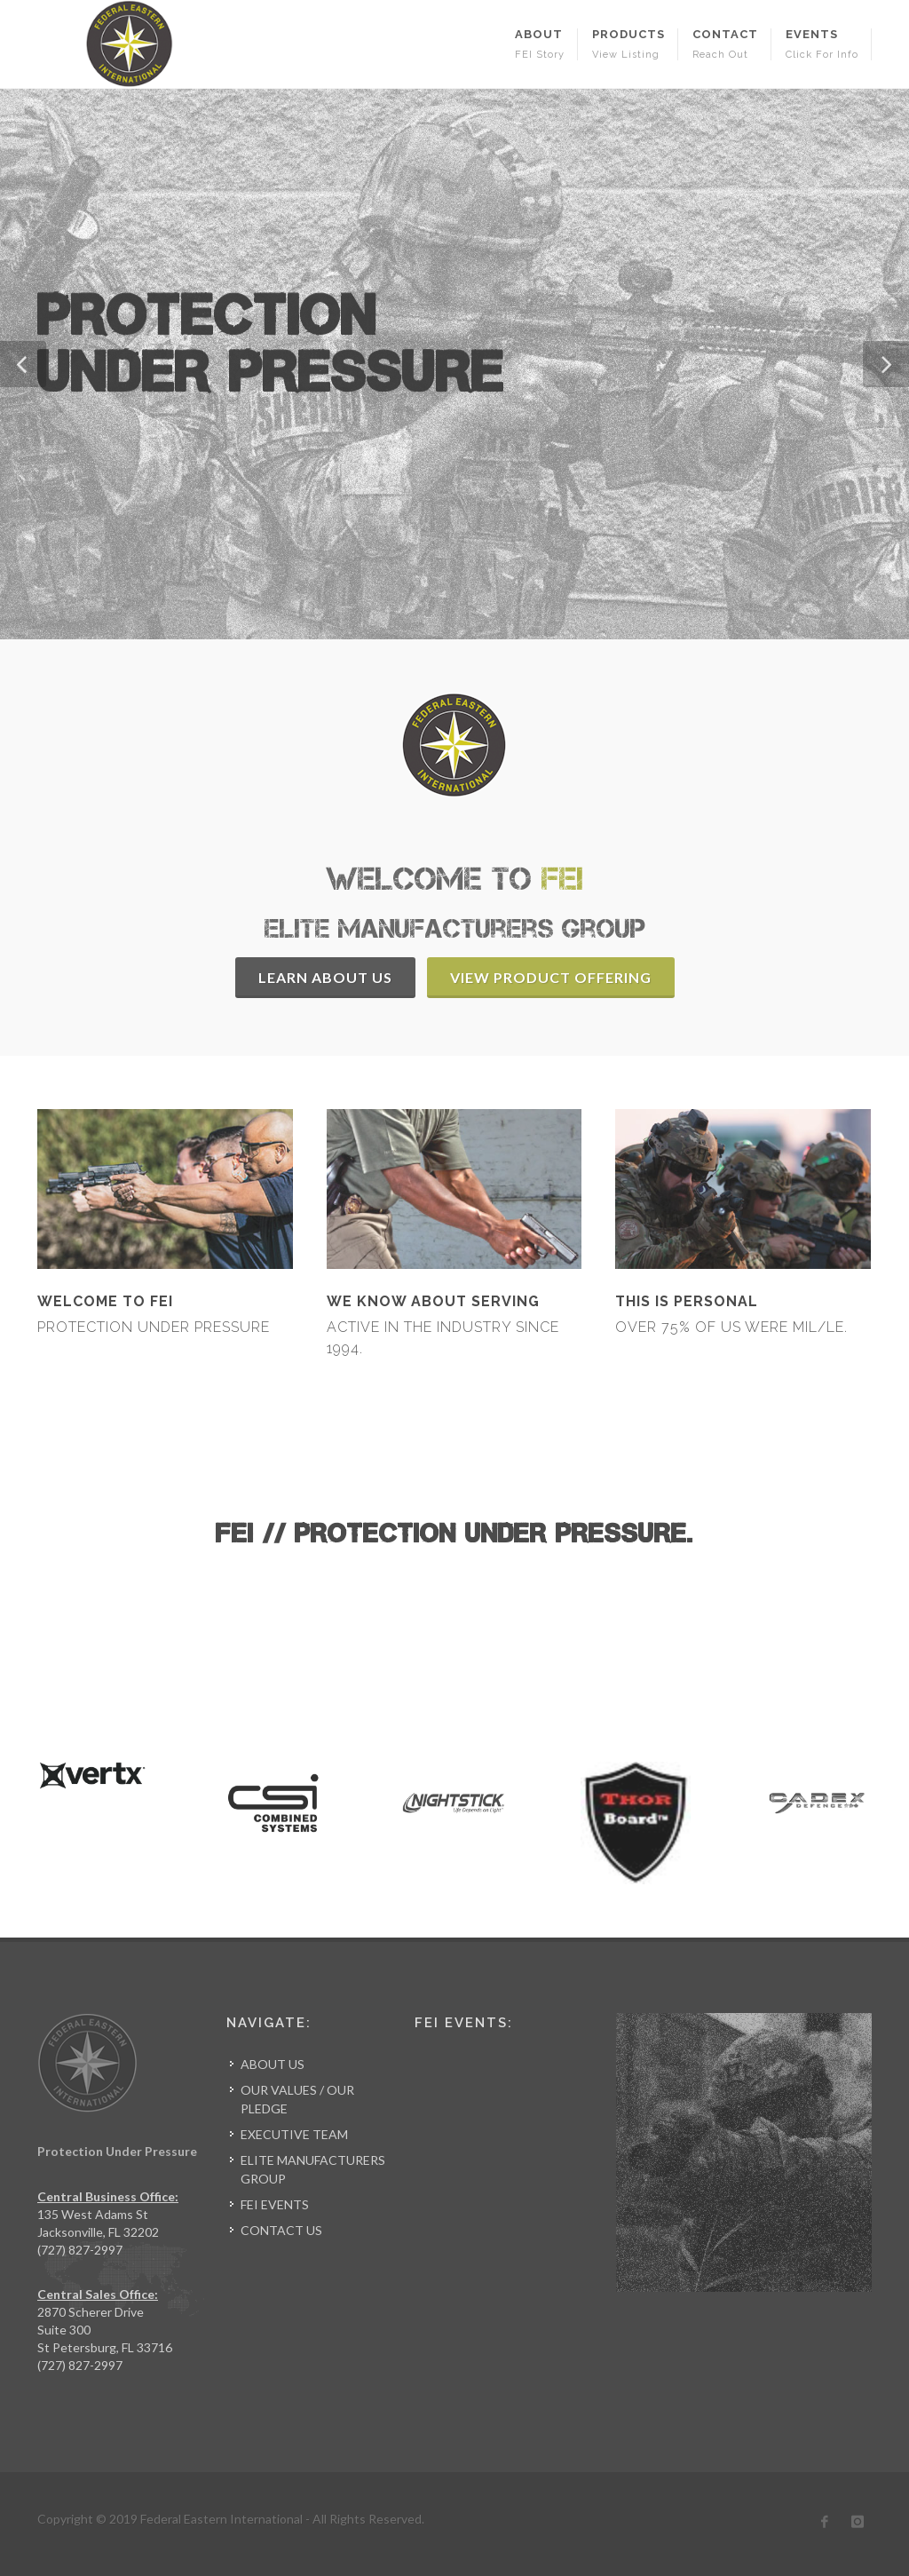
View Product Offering (551, 977)
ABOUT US (272, 2064)
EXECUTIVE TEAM (294, 2134)
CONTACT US (281, 2230)
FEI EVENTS (275, 2204)
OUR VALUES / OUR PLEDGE (297, 2099)
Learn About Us (325, 977)
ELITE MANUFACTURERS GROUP (313, 2169)
